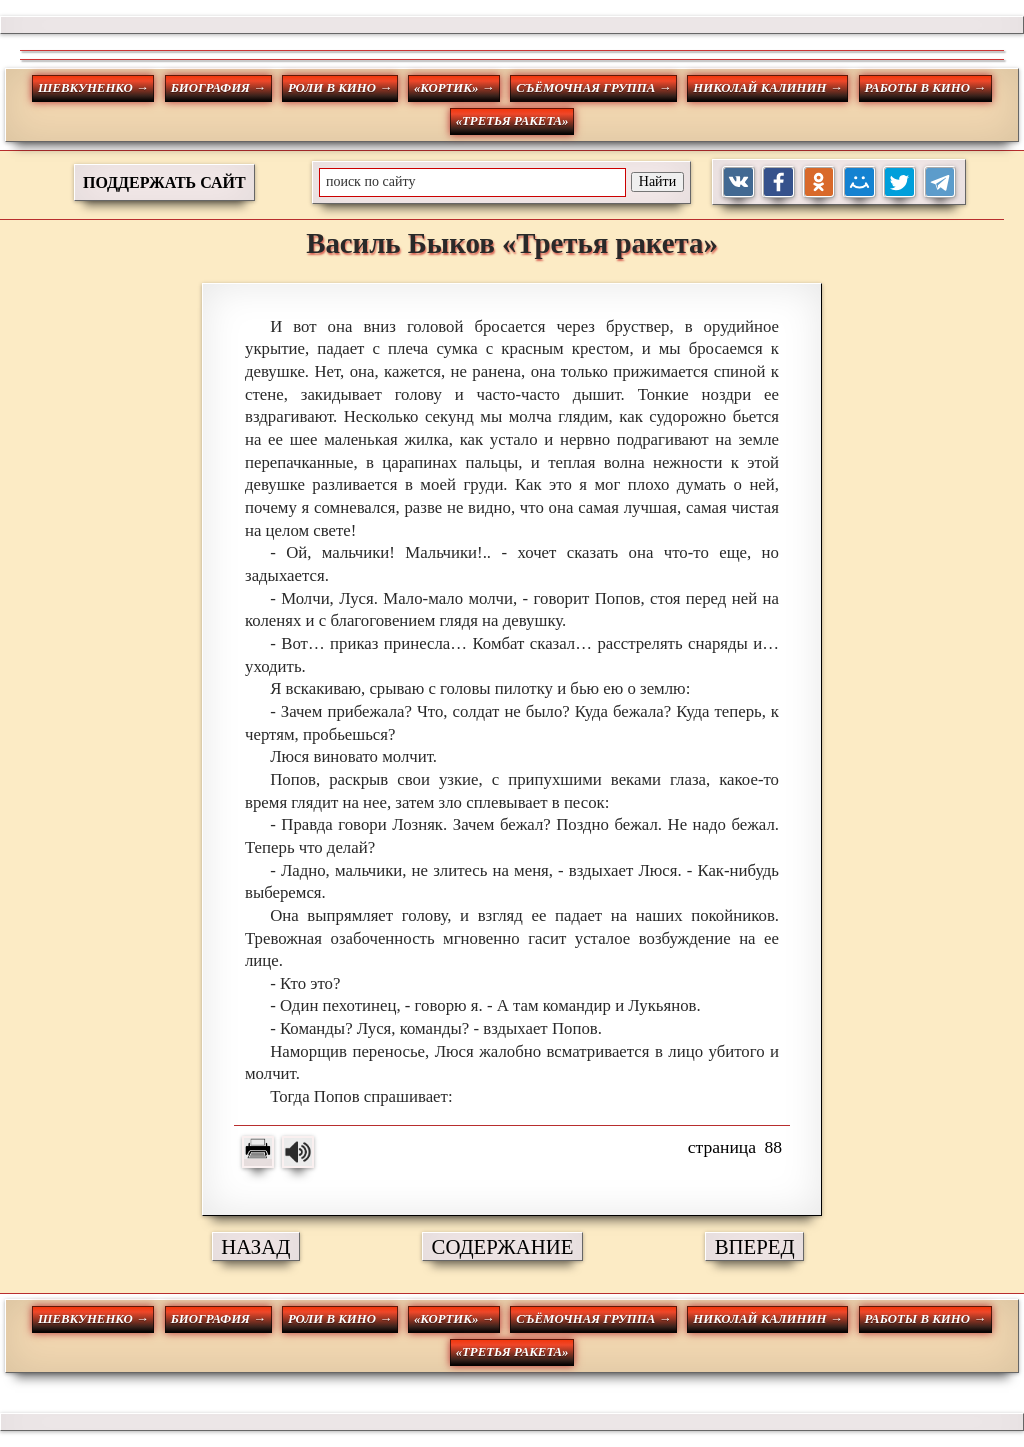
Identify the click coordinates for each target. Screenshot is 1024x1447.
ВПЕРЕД (755, 1246)
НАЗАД (255, 1246)
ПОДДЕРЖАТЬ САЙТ (164, 182)
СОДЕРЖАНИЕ (503, 1246)
